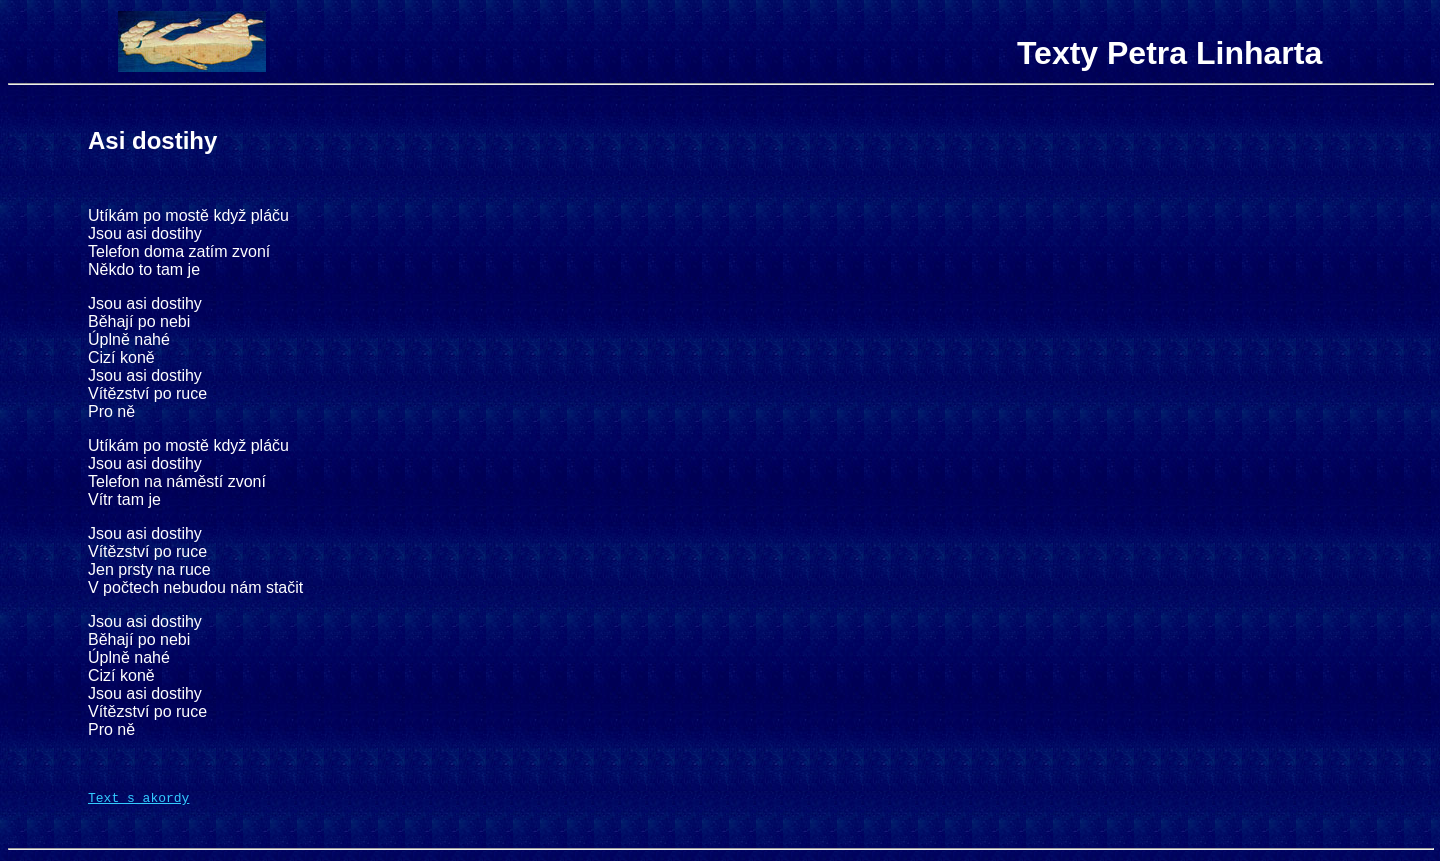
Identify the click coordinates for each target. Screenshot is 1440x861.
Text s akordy (138, 800)
